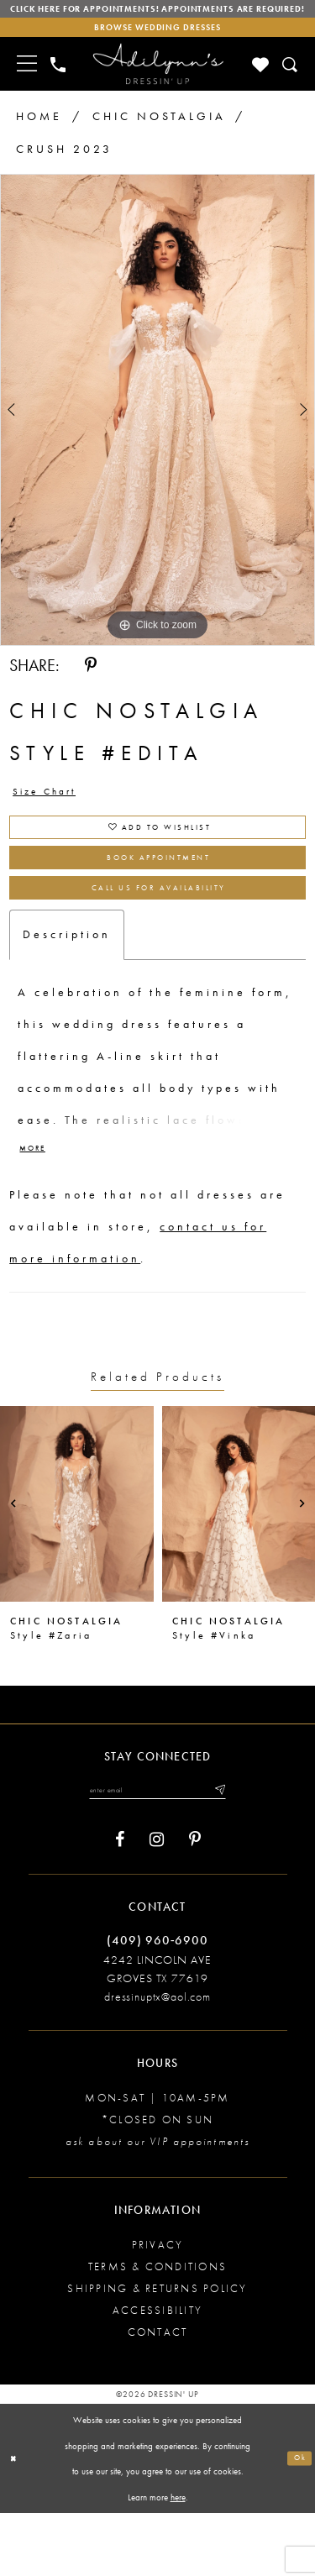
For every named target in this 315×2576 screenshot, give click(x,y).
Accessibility (157, 2375)
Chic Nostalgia (159, 140)
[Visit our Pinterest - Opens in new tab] (195, 1903)
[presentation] (77, 1563)
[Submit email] (236, 1851)
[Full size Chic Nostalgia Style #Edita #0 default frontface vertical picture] (157, 435)
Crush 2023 (64, 173)
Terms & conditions (157, 2331)
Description (67, 988)
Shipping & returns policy (157, 2353)
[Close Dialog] (16, 2522)
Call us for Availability (158, 939)
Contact (158, 2397)
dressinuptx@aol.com (157, 2061)
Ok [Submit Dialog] (297, 2521)
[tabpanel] (157, 435)
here (178, 2560)
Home (39, 140)
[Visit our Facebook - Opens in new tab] (119, 1903)
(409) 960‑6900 (157, 2004)
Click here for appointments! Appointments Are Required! (157, 18)
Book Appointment (159, 900)
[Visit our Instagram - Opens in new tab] (157, 1903)
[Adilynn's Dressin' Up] (158, 89)
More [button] (37, 1207)
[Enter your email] (157, 1851)
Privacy (158, 2309)
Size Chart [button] (53, 819)
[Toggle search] (291, 89)
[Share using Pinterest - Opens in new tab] (91, 690)
